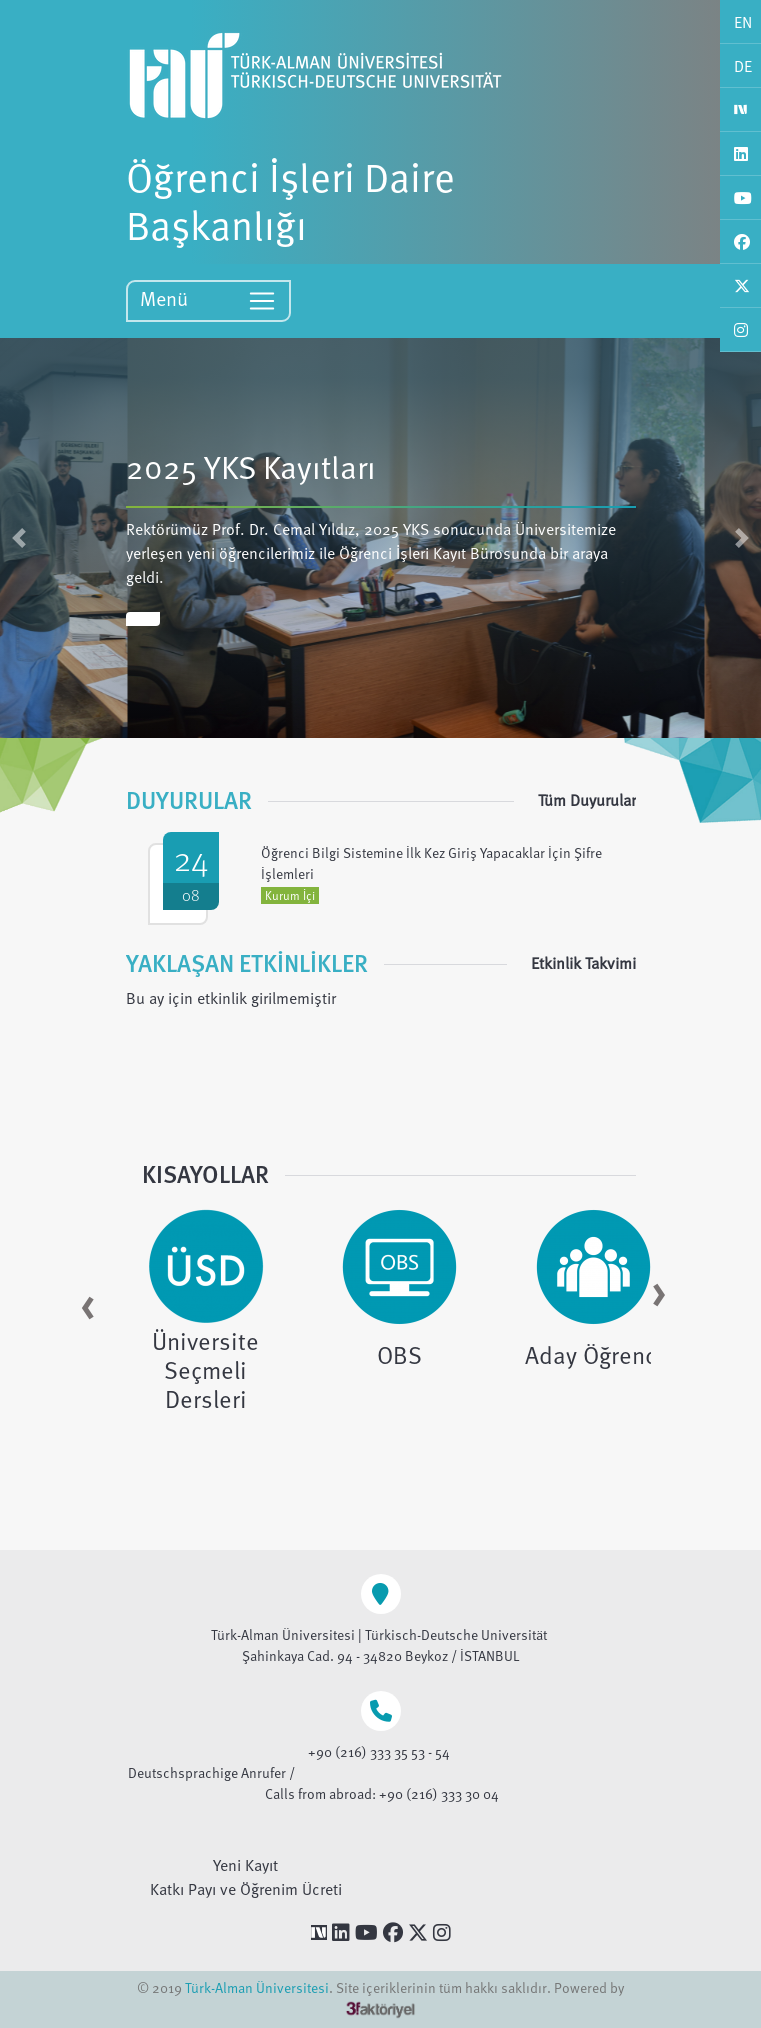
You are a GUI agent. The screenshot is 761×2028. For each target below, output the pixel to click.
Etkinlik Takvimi (583, 963)
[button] (19, 538)
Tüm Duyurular (587, 800)
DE (743, 66)
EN (743, 22)
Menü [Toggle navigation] (208, 299)
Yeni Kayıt (245, 1865)
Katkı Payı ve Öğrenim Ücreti (246, 1889)
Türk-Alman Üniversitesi (257, 1987)
